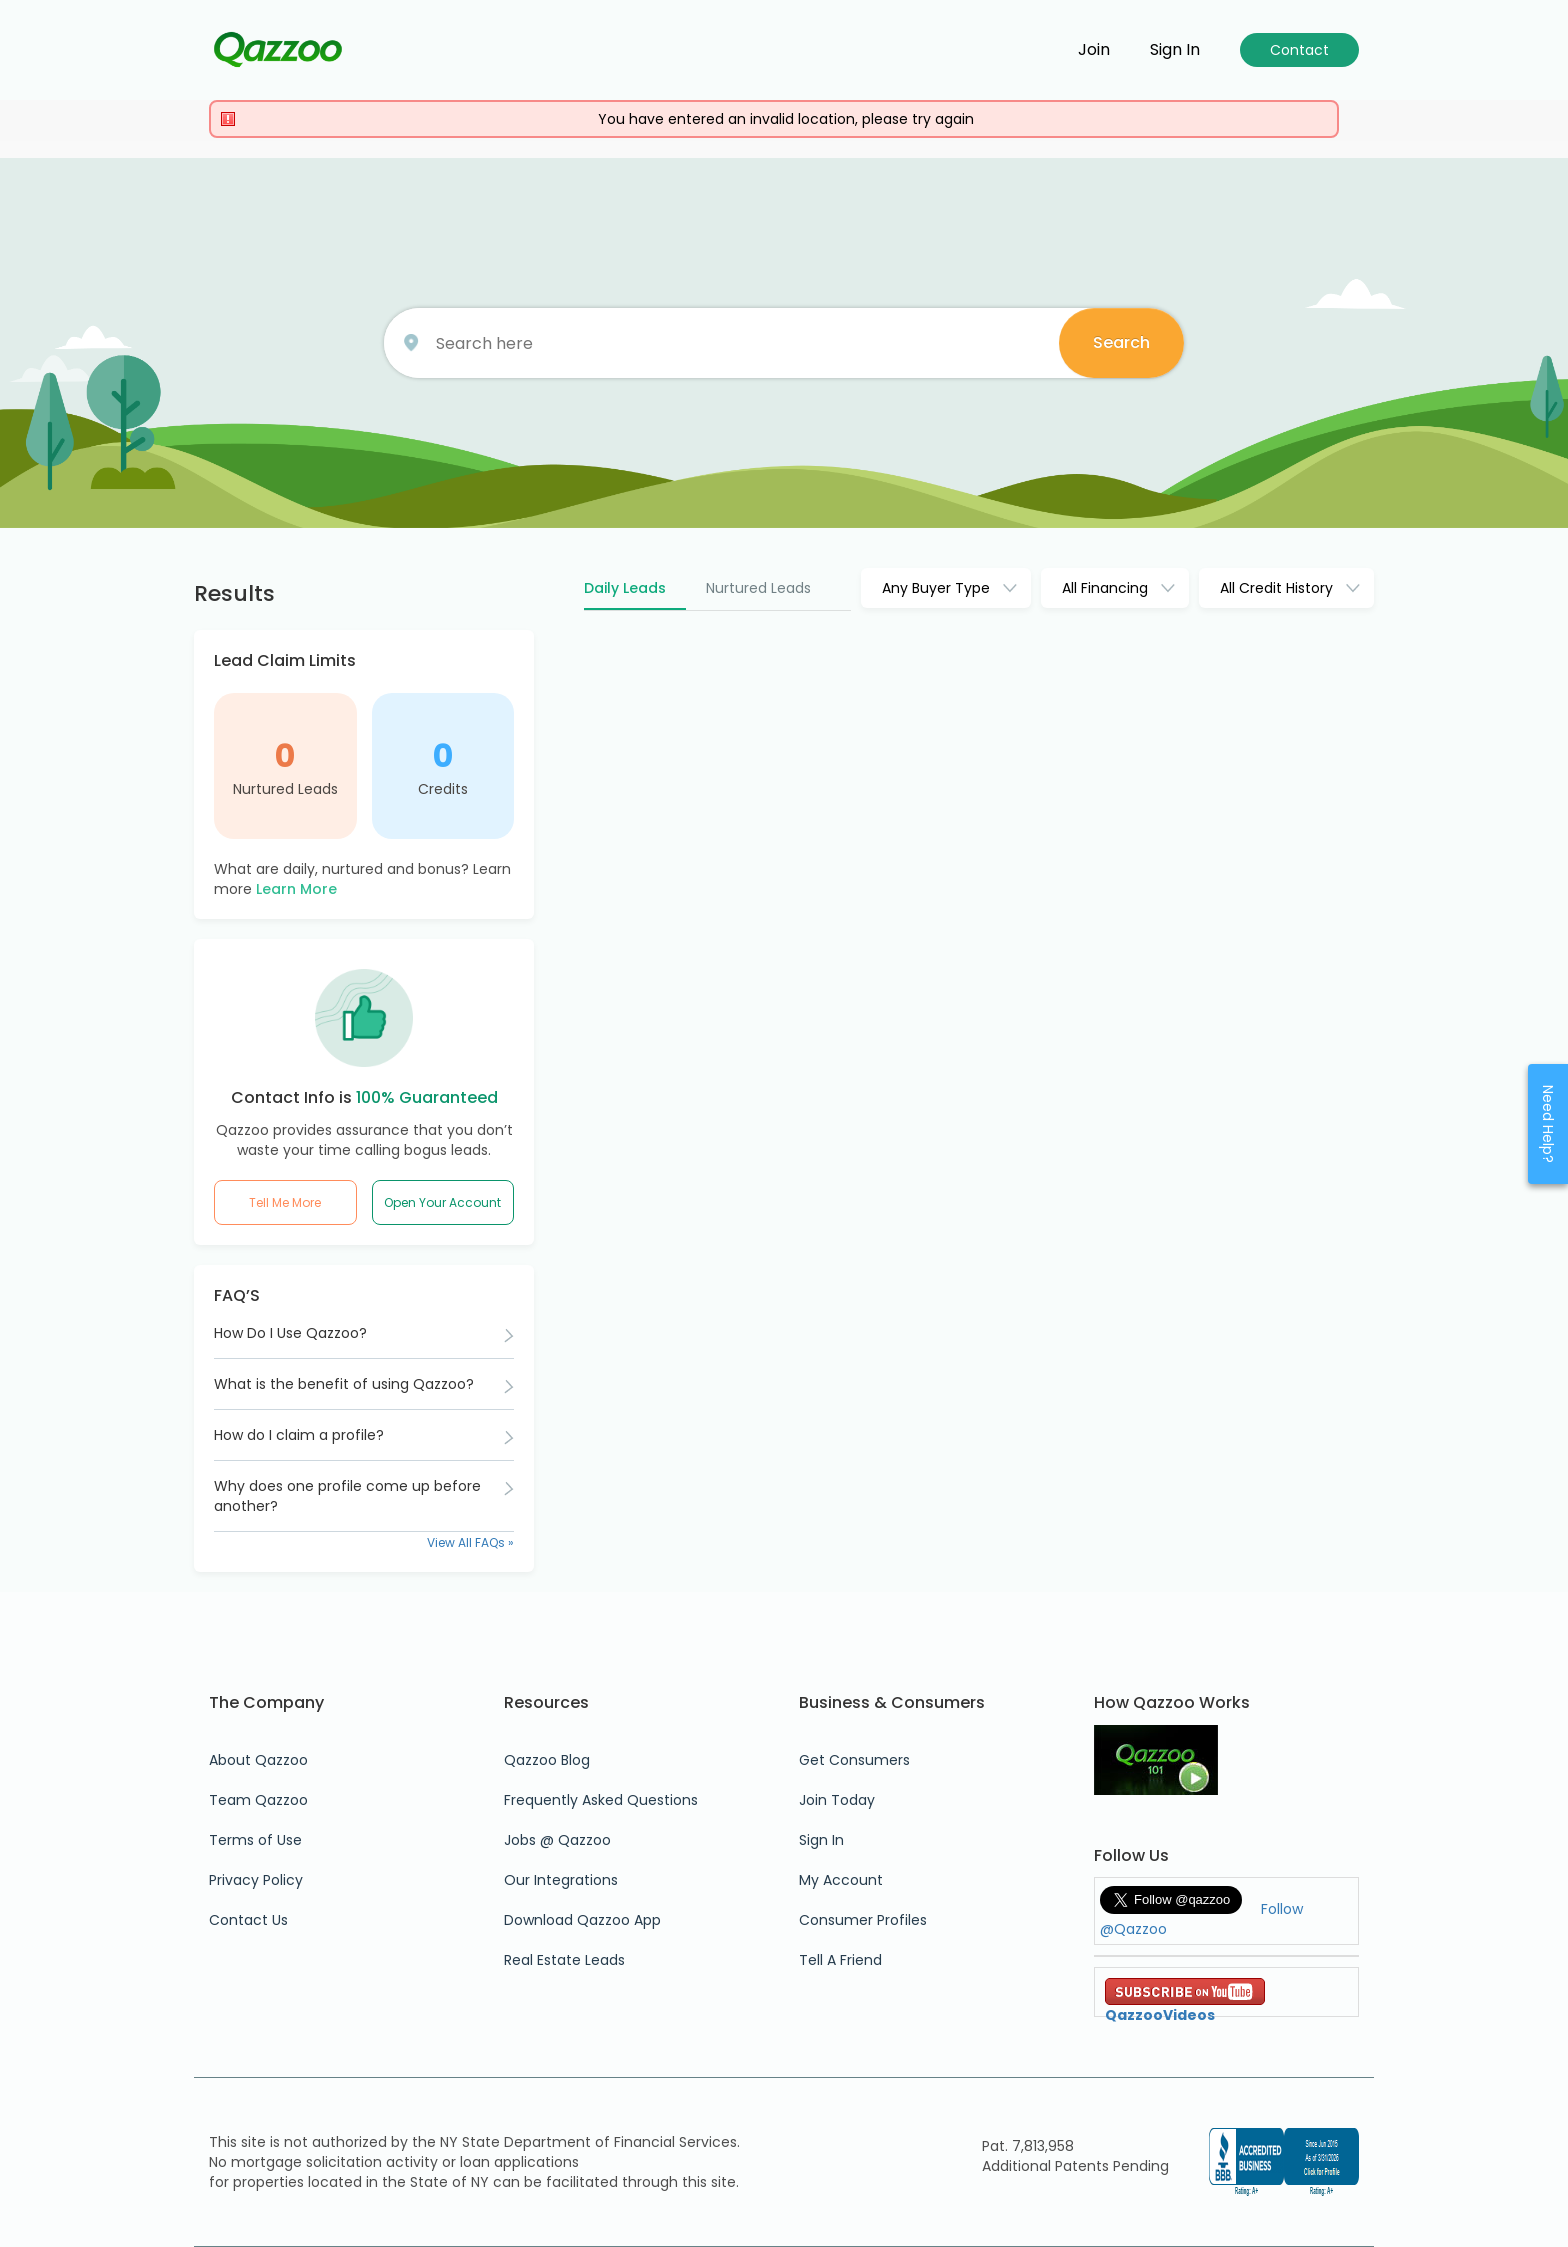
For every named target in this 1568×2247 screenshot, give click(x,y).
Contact (1299, 50)
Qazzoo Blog (547, 1760)
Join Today (837, 1800)
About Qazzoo (258, 1760)
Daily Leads (625, 588)
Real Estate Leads (564, 1960)
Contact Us (248, 1920)
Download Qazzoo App (582, 1920)
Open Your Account (442, 1202)
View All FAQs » (470, 1542)
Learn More (296, 889)
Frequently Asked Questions (601, 1800)
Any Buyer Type (936, 588)
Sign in (1175, 50)
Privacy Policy (256, 1880)
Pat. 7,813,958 (1028, 2146)
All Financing (1105, 588)
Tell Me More (285, 1202)
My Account (841, 1880)
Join (1094, 50)
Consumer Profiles (863, 1920)
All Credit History (1276, 588)
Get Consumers (854, 1760)
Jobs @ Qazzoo (557, 1840)
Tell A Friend (840, 1960)
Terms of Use (255, 1840)
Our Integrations (561, 1880)
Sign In (821, 1840)
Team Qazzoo (258, 1800)
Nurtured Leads (285, 789)
